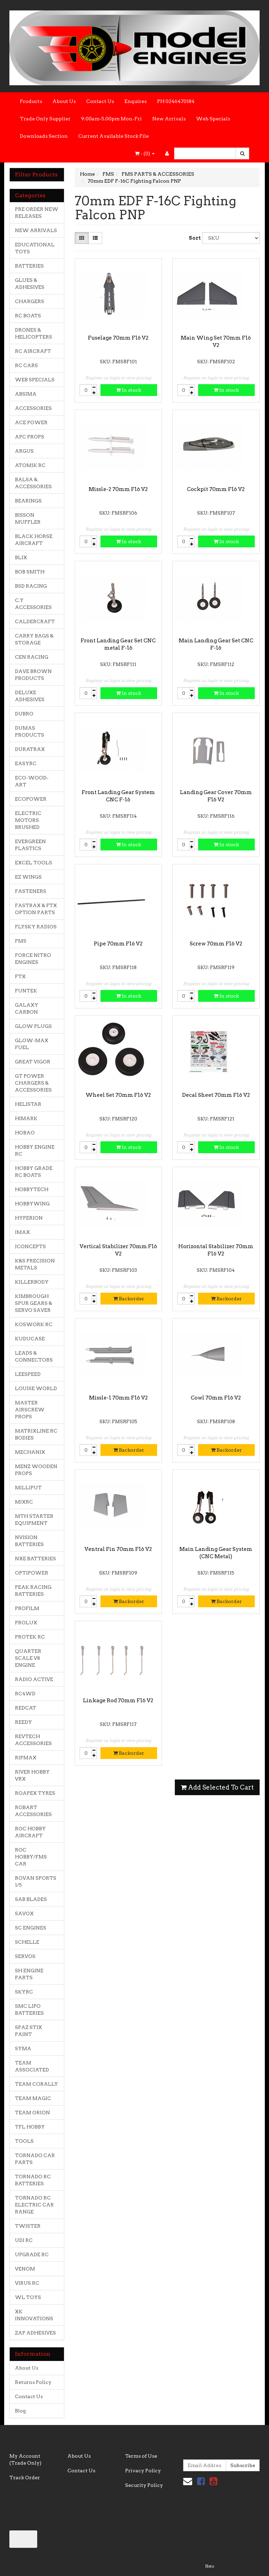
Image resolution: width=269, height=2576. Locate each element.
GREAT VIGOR (32, 1061)
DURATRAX (30, 749)
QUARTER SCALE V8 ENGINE (28, 1658)
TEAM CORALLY (36, 2084)
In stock (128, 390)
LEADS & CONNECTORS (34, 1356)
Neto (209, 2566)
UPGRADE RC (32, 2254)
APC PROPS (29, 436)
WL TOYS (28, 2297)
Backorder (128, 1298)
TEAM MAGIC (33, 2098)
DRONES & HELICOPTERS (33, 333)
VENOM (25, 2269)
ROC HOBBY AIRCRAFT (30, 1832)
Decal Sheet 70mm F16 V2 (216, 1095)
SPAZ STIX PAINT (28, 2030)
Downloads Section (44, 136)
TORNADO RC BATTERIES (33, 2180)
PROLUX (26, 1622)
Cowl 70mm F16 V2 (216, 1398)
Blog (20, 2410)
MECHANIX (30, 1452)
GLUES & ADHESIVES (29, 283)
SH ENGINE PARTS (29, 1974)
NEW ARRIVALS (36, 230)
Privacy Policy (143, 2470)
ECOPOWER (31, 799)
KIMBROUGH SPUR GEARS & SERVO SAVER (33, 1303)
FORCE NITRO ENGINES (33, 958)
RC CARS (26, 365)
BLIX (21, 557)
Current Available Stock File (113, 136)
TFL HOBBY (30, 2127)
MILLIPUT (28, 1487)
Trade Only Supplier (45, 118)
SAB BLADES (31, 1899)
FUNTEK (26, 990)
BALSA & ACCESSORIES (33, 483)
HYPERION (29, 1218)
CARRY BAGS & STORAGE (34, 639)
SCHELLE (27, 1942)
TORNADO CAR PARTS (35, 2159)
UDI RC (24, 2240)
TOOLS (24, 2141)
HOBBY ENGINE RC (35, 1150)
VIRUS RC (27, 2283)
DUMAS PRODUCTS (29, 731)
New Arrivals (169, 118)
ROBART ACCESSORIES (33, 1811)
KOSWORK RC (33, 1324)
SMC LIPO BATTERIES (29, 2009)
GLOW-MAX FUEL (31, 1044)
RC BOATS (28, 315)
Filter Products (36, 175)
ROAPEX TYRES (35, 1793)
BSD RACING (31, 586)
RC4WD (25, 1693)
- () (145, 153)
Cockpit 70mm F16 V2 (216, 489)
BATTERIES (29, 266)
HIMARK (26, 1118)
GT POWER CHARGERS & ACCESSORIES (33, 1083)
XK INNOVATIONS (34, 2315)
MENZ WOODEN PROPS (36, 1470)
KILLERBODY (32, 1282)
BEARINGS (28, 501)
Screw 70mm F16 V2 (216, 944)
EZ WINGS (28, 877)
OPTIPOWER (31, 1573)
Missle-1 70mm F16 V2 (118, 1398)
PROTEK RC (30, 1637)
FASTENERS (30, 891)
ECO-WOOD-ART (32, 781)
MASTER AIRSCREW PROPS (29, 1409)
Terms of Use (141, 2456)
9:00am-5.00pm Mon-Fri (111, 118)
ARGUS (24, 451)
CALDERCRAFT (35, 621)
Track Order (24, 2477)
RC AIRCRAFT (33, 351)
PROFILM (27, 1608)
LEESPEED (28, 1374)
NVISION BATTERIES (29, 1541)
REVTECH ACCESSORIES (33, 1740)
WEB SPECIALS (35, 379)
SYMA (23, 2048)
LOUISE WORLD (36, 1388)
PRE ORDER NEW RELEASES (36, 212)
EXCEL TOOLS (33, 862)
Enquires (135, 101)
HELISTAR (28, 1104)
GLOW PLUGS (33, 1026)
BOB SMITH (29, 571)
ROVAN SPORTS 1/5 (35, 1881)
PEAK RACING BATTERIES (33, 1590)
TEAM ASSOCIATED (32, 2066)
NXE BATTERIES (35, 1558)
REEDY (23, 1722)
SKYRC (24, 1992)
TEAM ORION (32, 2112)
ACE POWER (31, 422)
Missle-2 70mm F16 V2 (118, 489)
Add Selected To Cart (217, 1787)
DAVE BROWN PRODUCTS (33, 674)
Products (31, 101)
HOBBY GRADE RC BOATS (33, 1171)
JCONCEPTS (30, 1246)
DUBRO (24, 713)
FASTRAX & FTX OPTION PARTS (36, 909)
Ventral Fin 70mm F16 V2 (118, 1549)
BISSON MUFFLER (28, 518)
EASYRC (25, 763)
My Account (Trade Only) (25, 2459)
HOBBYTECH (31, 1189)
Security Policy (144, 2485)
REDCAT (25, 1708)
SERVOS (25, 1956)
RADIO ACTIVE (34, 1679)
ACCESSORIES (33, 408)
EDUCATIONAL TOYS (35, 248)
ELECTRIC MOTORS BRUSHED (28, 820)
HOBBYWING (32, 1203)
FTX (20, 976)
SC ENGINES (30, 1928)
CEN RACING (31, 657)
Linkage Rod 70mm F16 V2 (118, 1700)
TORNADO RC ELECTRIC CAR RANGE (34, 2204)
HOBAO (25, 1132)
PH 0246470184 (176, 101)
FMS (20, 941)
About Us (64, 101)
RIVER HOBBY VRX (32, 1775)
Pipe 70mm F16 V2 (118, 944)
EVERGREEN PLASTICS (30, 845)
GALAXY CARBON (26, 1008)
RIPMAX (25, 1757)
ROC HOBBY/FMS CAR (31, 1856)
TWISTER (28, 2226)
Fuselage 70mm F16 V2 (118, 338)
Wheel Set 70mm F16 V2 (118, 1095)
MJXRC (24, 1502)
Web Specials (213, 118)
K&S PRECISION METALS (35, 1264)
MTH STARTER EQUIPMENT (34, 1519)
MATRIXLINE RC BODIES (36, 1434)
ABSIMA (25, 394)
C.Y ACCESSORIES (33, 603)
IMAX (22, 1232)
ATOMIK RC (30, 465)
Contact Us (100, 101)
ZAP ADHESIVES (35, 2333)
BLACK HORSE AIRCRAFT (33, 539)
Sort (193, 238)
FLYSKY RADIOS (36, 926)
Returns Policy (33, 2382)
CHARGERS (29, 301)
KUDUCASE (30, 1338)
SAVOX (24, 1913)
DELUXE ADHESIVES (29, 696)
